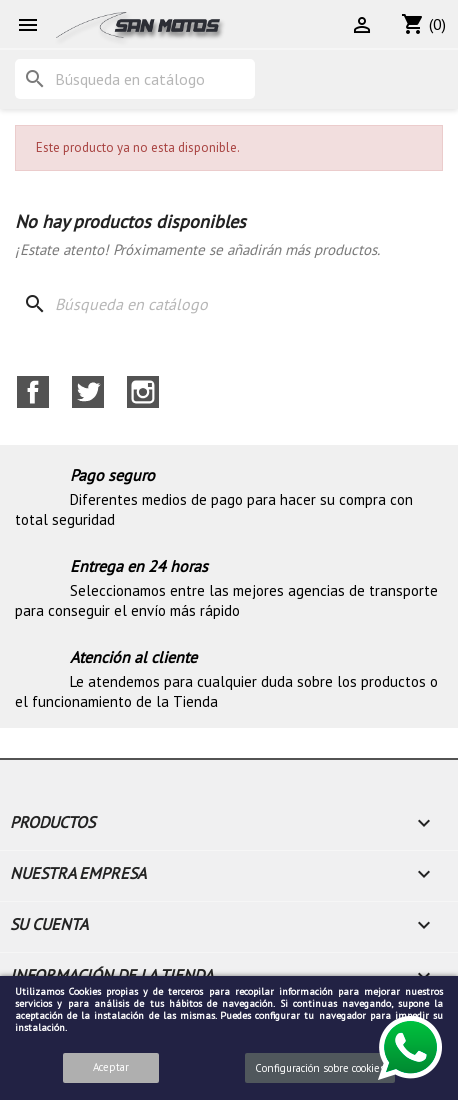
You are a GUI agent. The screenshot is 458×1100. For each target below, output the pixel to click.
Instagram (143, 392)
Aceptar (111, 1067)
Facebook (33, 392)
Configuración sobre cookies (320, 1068)
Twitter (88, 392)
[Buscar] (135, 79)
